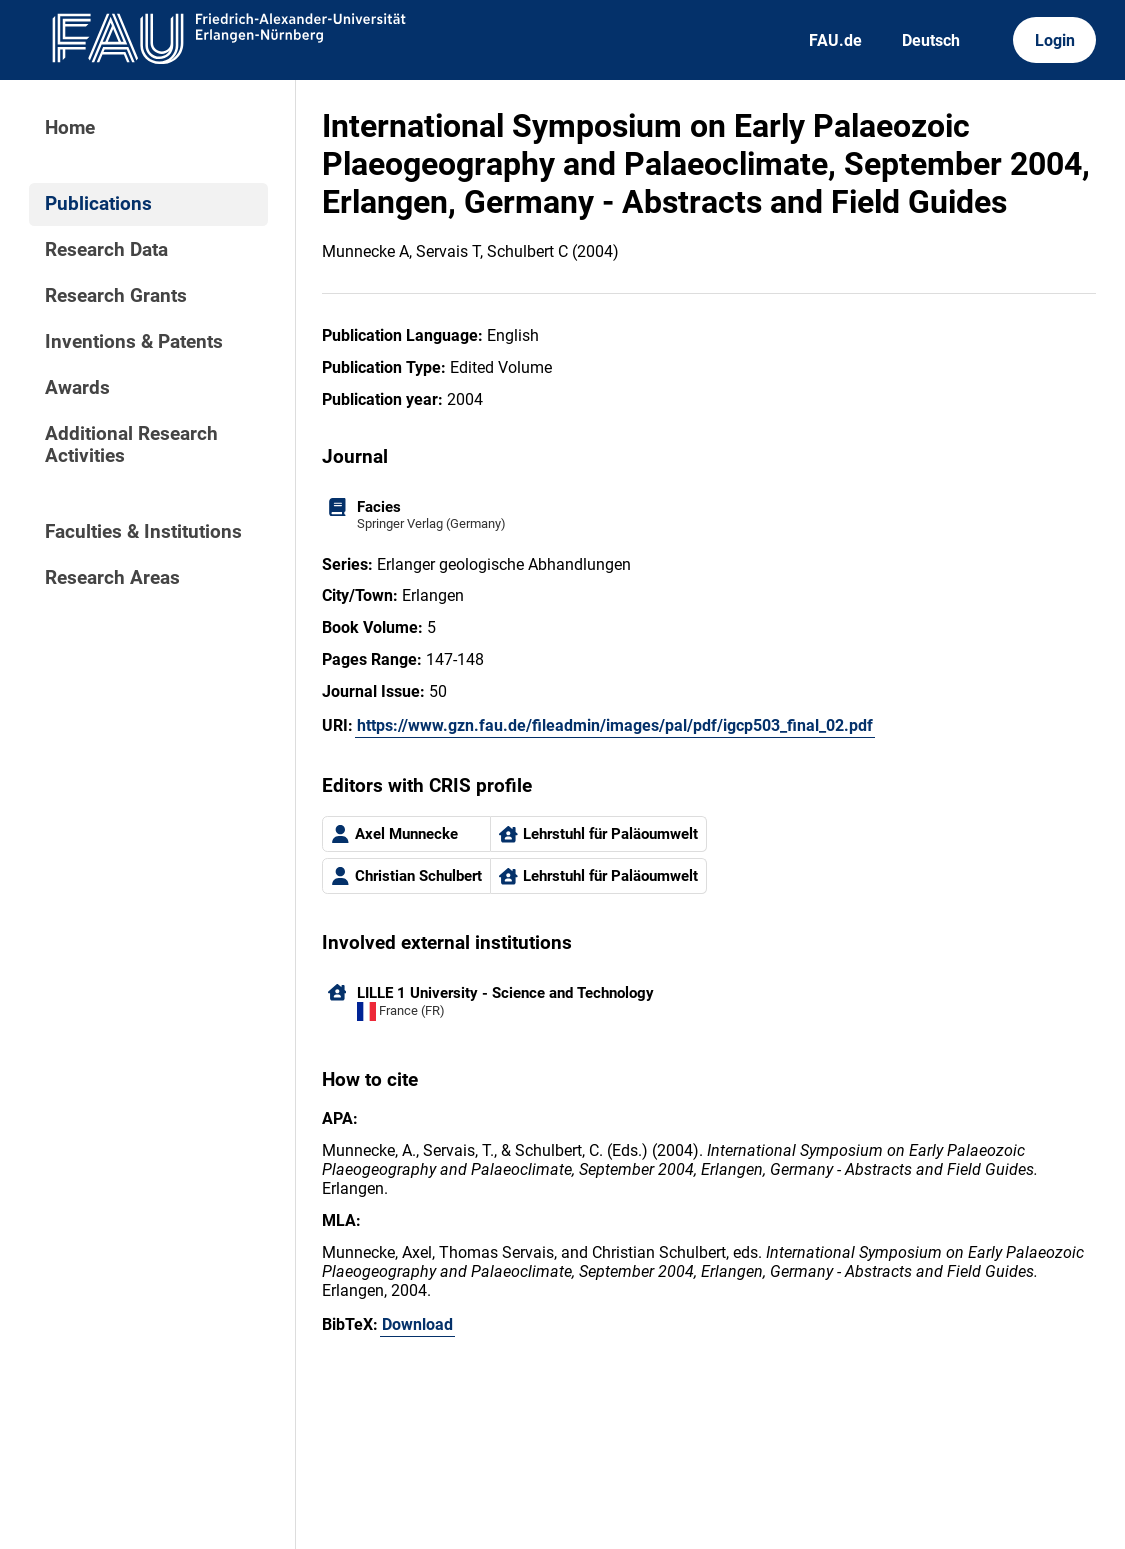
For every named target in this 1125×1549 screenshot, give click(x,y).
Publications (98, 204)
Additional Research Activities (131, 445)
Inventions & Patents (134, 342)
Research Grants (116, 296)
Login (1055, 40)
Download (417, 1324)
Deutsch (931, 40)
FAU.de (835, 40)
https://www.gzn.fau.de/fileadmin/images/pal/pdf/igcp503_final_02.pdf (615, 725)
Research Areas (112, 578)
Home (70, 128)
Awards (77, 388)
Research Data (106, 250)
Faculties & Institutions (143, 532)
